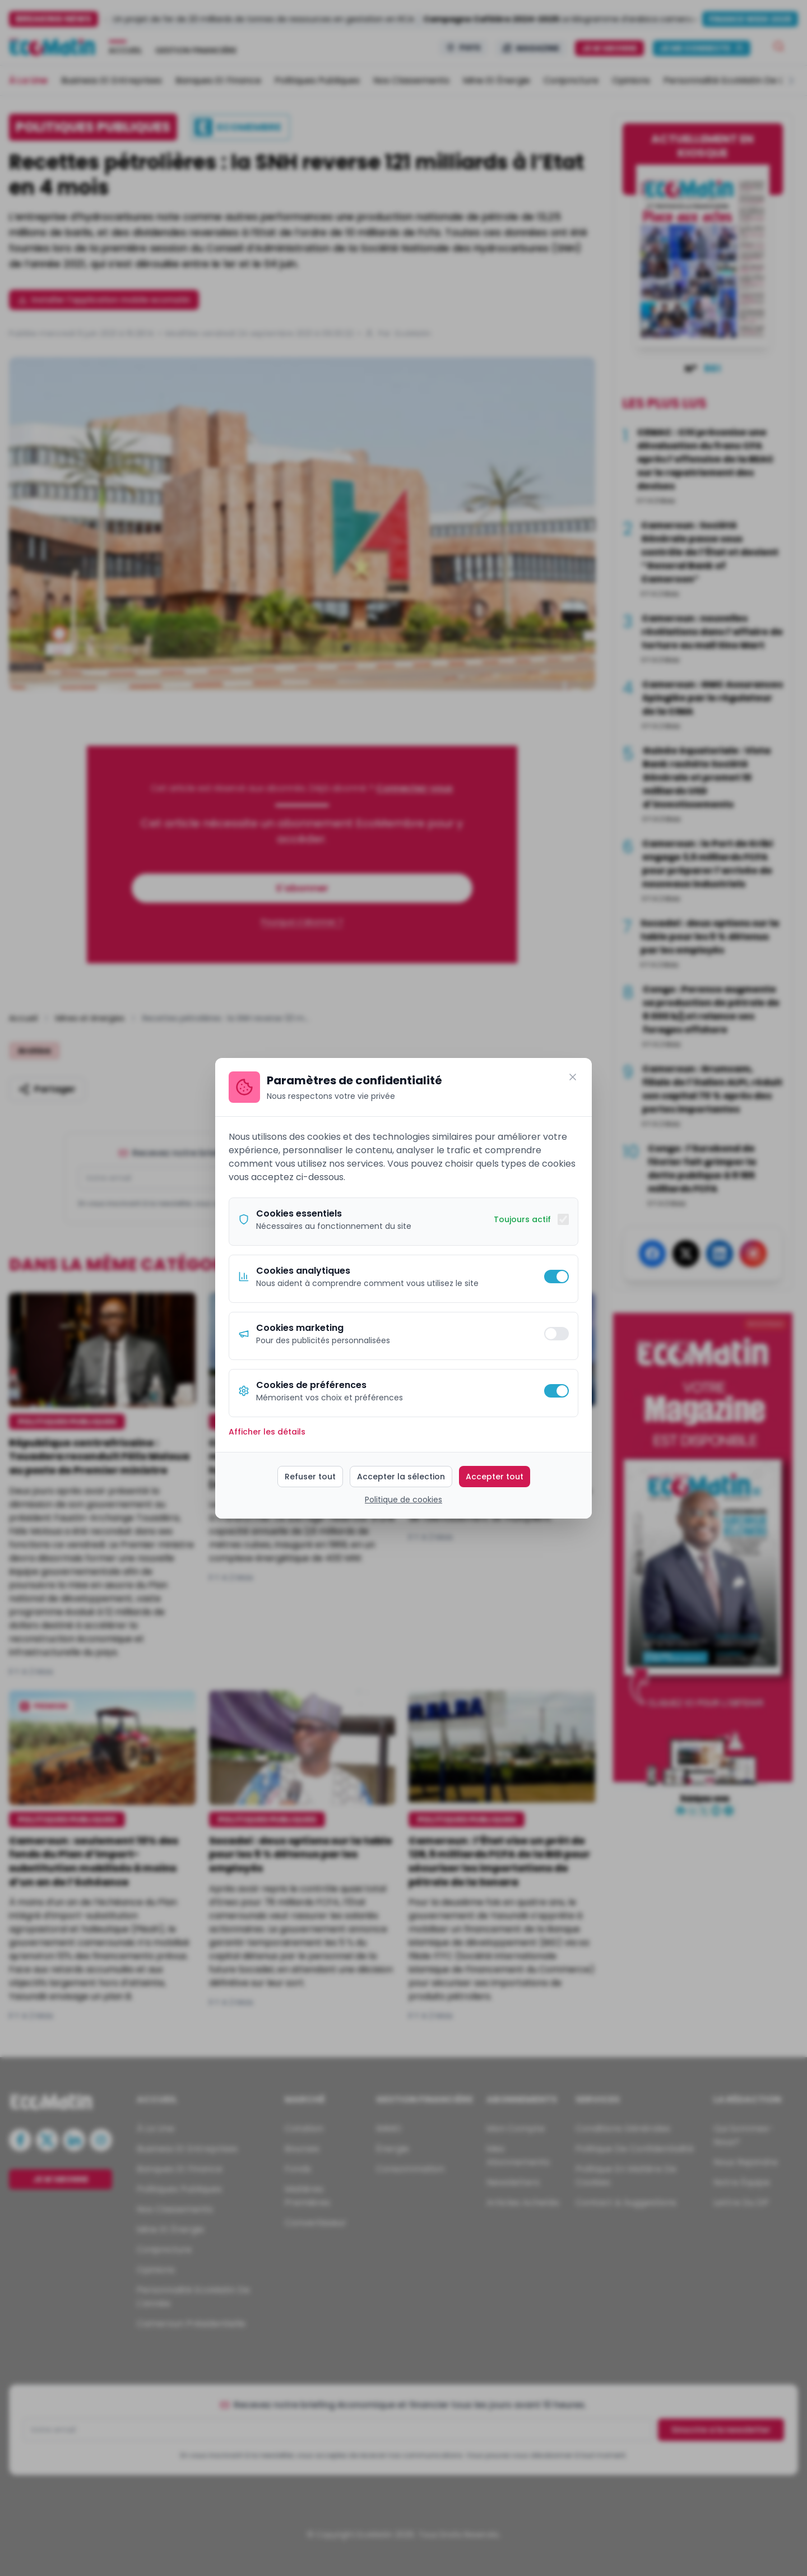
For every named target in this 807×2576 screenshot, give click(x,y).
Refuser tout (310, 1476)
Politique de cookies (403, 1499)
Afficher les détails (267, 1431)
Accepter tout (494, 1476)
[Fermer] (573, 1077)
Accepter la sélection (401, 1476)
